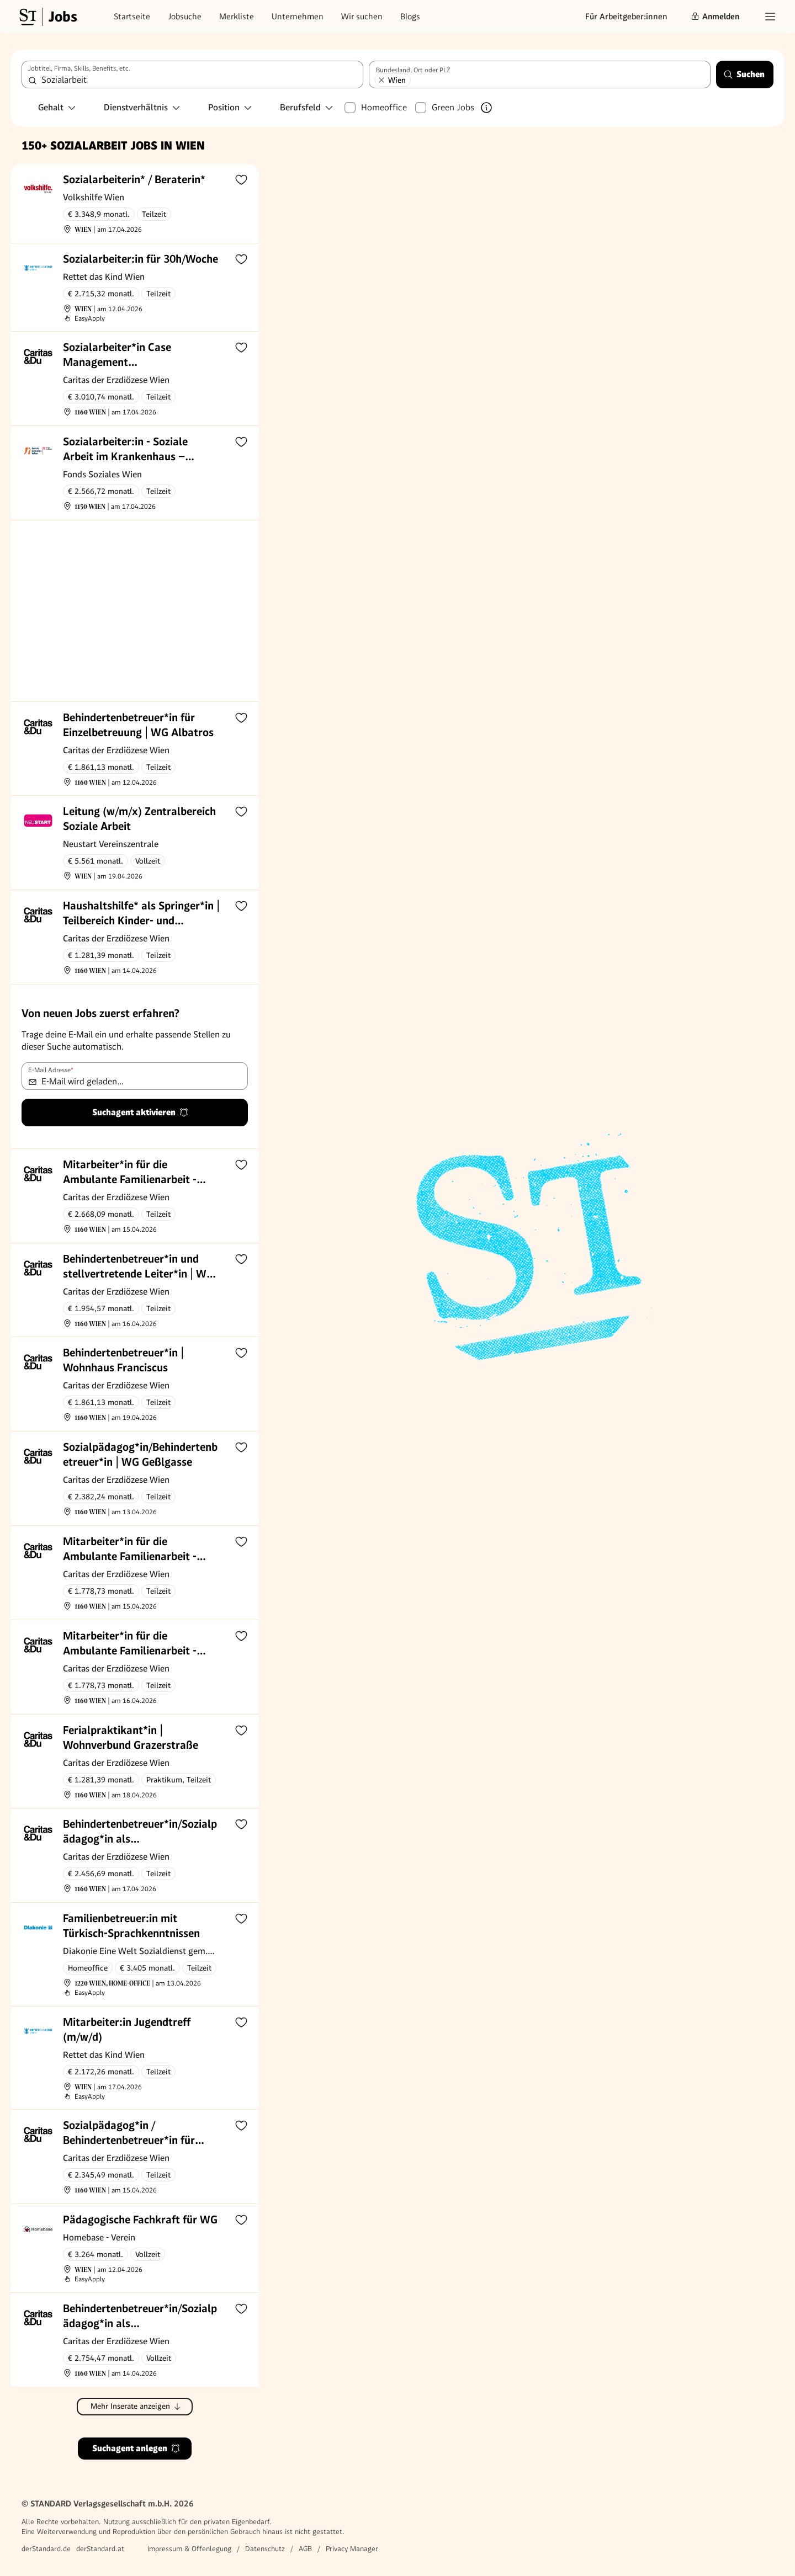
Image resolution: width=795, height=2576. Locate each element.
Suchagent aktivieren (140, 1112)
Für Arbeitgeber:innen (626, 17)
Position (230, 107)
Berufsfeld (307, 107)
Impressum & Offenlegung (189, 2549)
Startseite (132, 17)
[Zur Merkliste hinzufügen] (241, 179)
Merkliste (236, 17)
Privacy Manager (352, 2549)
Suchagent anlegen (136, 2448)
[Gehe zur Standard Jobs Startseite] (47, 16)
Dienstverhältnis (142, 107)
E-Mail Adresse (50, 1070)
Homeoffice (384, 107)
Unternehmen (298, 17)
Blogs (410, 17)
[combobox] (192, 74)
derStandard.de (46, 2549)
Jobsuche (185, 17)
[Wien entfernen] (381, 80)
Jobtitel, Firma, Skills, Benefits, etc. (79, 68)
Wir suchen (362, 17)
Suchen (744, 74)
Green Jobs (453, 107)
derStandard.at (100, 2549)
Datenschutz (265, 2549)
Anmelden (715, 17)
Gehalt (57, 107)
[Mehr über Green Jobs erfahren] (486, 107)
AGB (305, 2549)
